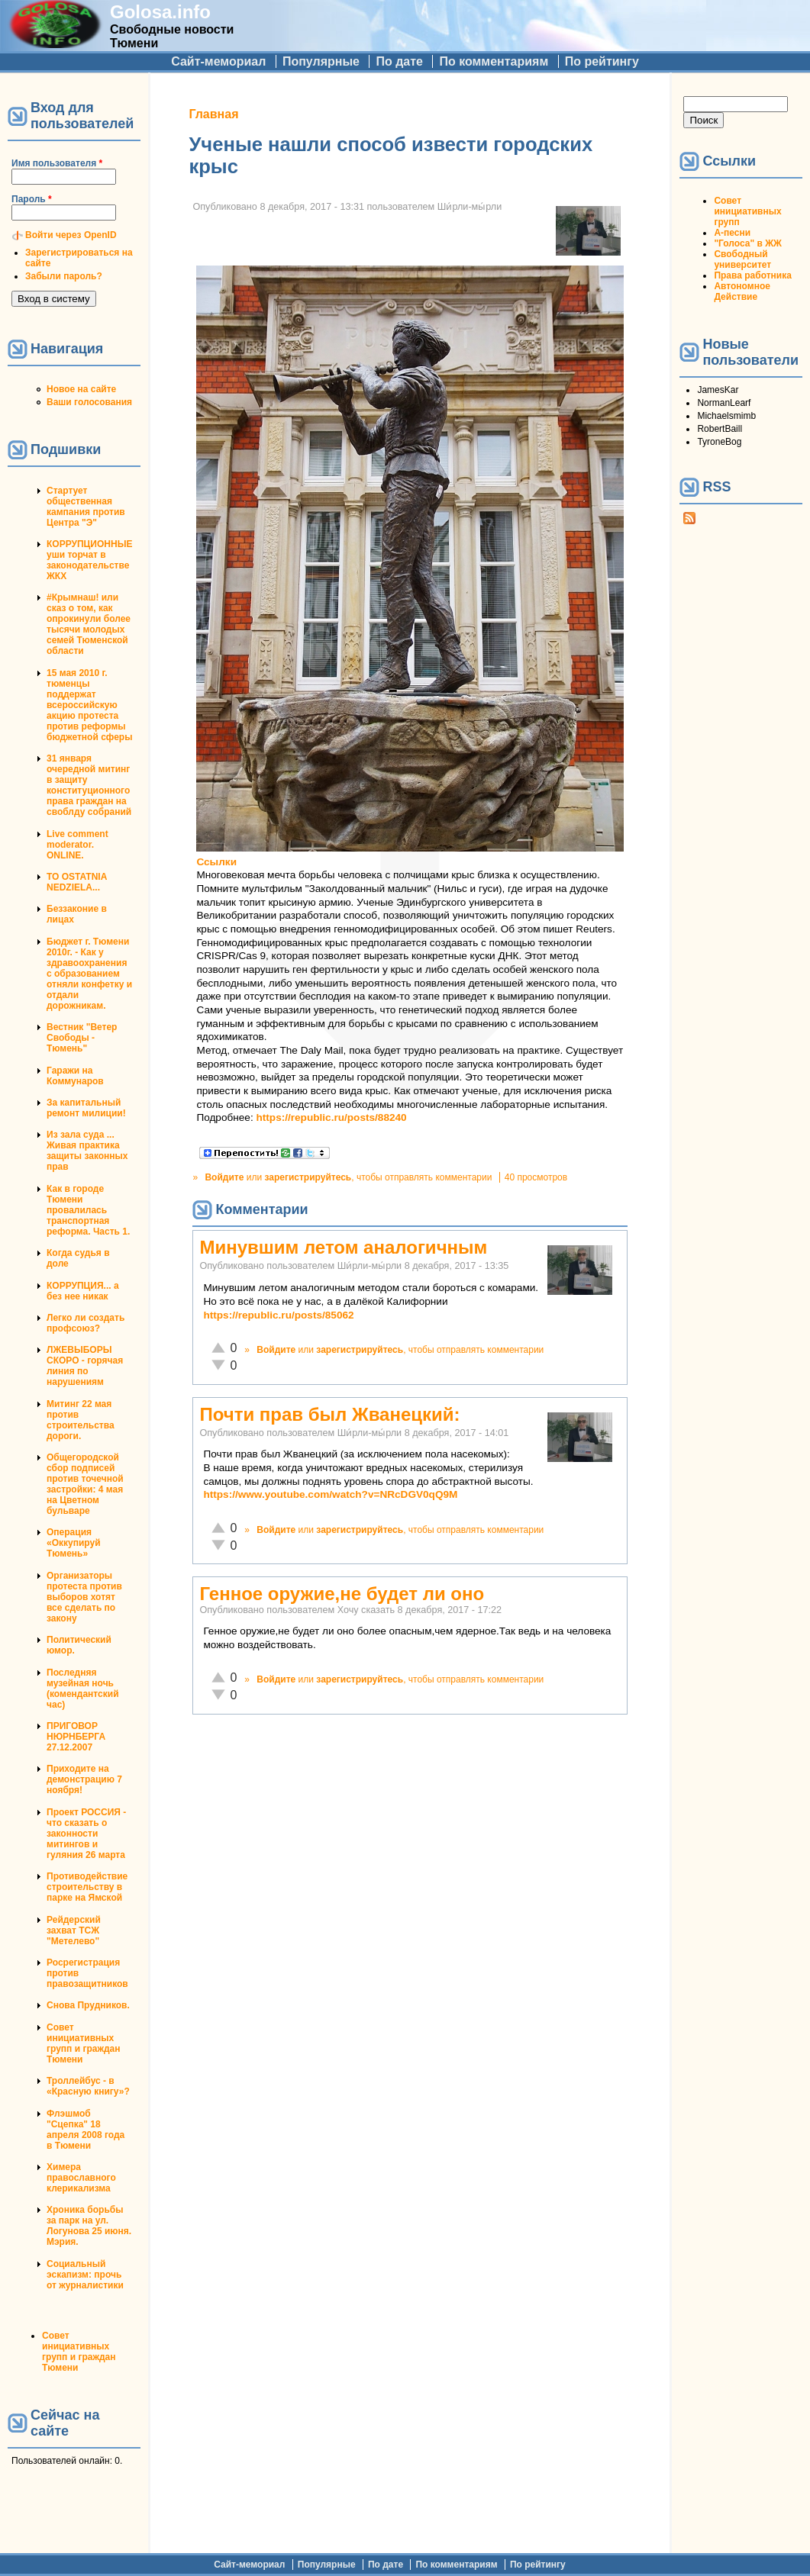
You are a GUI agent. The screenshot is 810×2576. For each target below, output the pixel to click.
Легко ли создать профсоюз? (85, 1323)
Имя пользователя (56, 163)
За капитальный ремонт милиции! (86, 1108)
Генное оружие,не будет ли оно (341, 1593)
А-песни (732, 232)
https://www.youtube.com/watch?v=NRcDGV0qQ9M (330, 1494)
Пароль (31, 199)
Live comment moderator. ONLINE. (77, 845)
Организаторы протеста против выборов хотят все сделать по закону (84, 1597)
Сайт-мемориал (218, 61)
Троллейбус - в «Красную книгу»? (88, 2086)
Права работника (752, 275)
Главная (213, 114)
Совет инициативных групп (747, 211)
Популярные (321, 61)
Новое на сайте (81, 389)
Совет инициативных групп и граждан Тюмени (83, 2043)
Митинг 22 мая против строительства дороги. (81, 1420)
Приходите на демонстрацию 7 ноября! (84, 1779)
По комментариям (493, 61)
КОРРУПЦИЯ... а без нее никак (83, 1291)
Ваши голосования (89, 402)
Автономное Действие (742, 291)
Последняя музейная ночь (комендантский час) (83, 1688)
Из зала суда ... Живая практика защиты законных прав (87, 1150)
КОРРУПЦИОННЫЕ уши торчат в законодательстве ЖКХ (89, 560)
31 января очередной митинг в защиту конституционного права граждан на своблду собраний (89, 785)
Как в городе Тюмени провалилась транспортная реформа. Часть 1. (88, 1210)
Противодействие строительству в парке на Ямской (87, 1887)
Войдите (224, 1177)
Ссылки (216, 862)
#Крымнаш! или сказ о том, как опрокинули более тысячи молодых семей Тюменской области (89, 624)
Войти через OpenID (71, 235)
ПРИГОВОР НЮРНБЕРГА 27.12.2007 (76, 1737)
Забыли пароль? (63, 276)
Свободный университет (742, 259)
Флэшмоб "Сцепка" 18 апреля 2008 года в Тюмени (85, 2129)
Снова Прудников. (88, 2005)
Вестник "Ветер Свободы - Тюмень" (82, 1038)
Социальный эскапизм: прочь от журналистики (85, 2275)
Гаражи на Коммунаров (75, 1076)
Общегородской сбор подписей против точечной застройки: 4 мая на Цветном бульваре (85, 1484)
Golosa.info (160, 12)
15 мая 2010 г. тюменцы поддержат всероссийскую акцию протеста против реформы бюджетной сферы (89, 705)
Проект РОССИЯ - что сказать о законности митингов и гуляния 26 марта (86, 1833)
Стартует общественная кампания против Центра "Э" (86, 506)
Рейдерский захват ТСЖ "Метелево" (74, 1930)
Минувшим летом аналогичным (343, 1247)
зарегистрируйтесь (307, 1177)
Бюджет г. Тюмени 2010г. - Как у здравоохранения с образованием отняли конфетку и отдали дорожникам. (89, 973)
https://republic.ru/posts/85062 (278, 1315)
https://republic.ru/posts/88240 (331, 1117)
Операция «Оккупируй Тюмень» (74, 1543)
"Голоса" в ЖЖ (747, 243)
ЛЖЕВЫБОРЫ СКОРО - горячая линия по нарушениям (85, 1365)
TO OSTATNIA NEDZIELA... (77, 882)
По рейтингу (602, 61)
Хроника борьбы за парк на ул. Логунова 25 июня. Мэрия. (89, 2225)
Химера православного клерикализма (81, 2178)
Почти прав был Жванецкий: (329, 1414)
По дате (399, 61)
